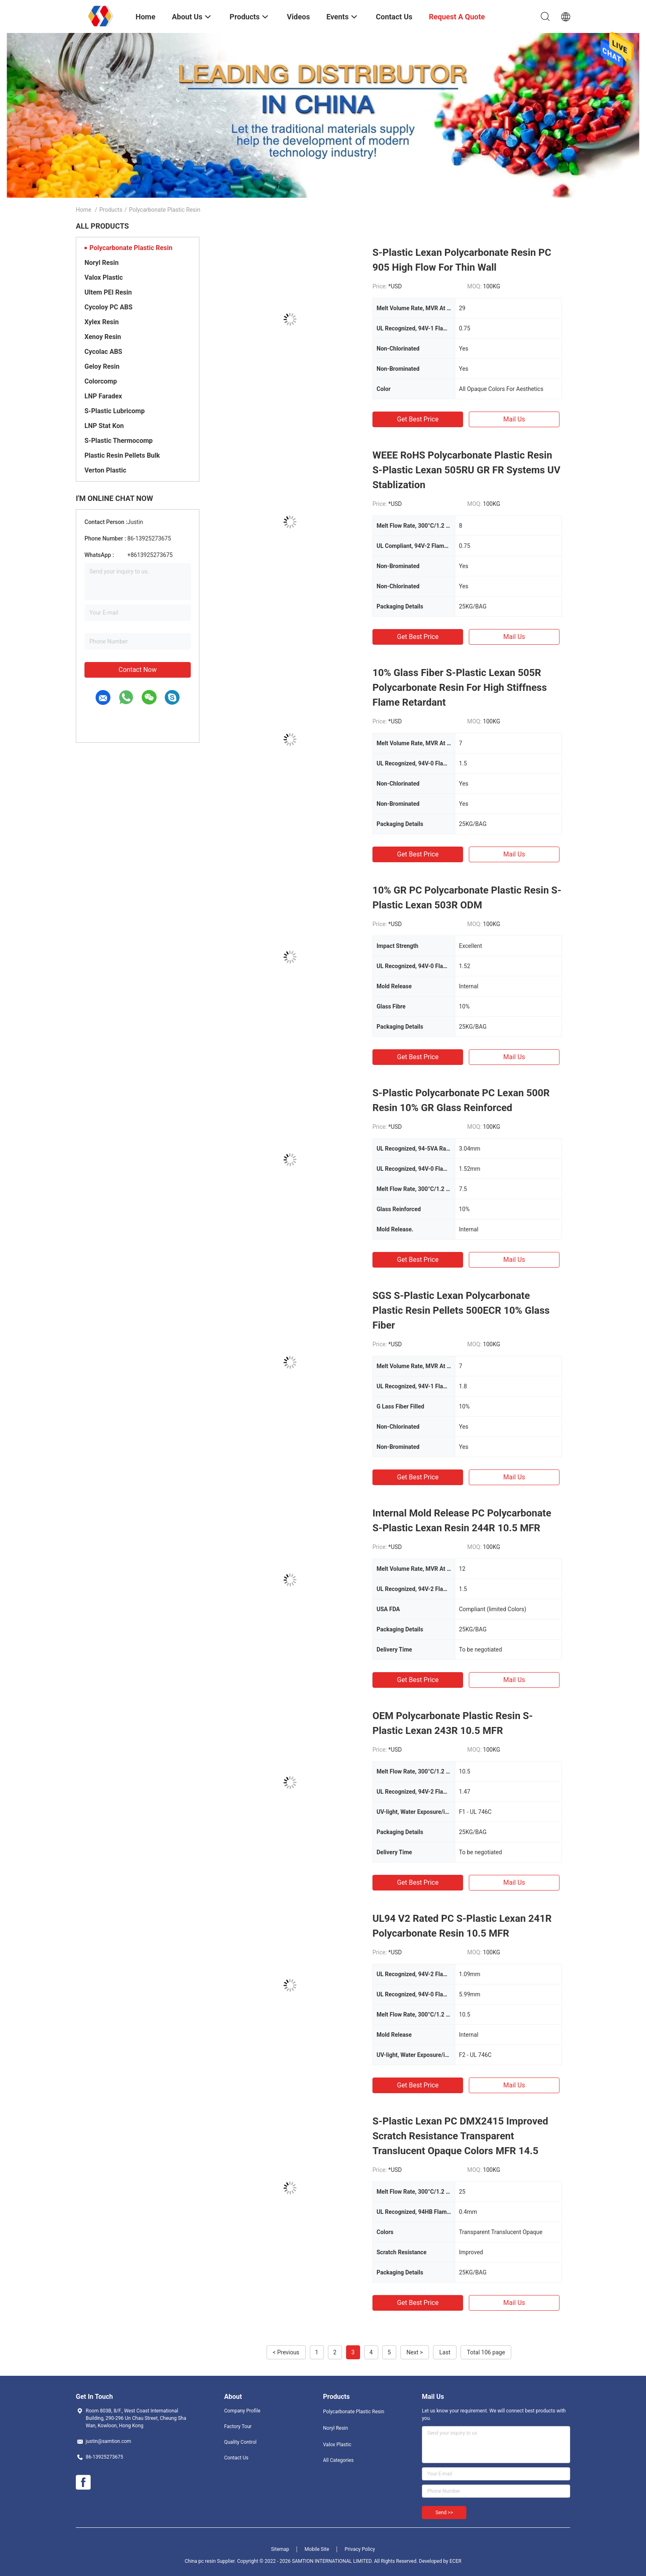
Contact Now (138, 670)
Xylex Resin (101, 322)
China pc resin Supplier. (211, 2561)
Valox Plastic (103, 277)
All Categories (338, 2460)
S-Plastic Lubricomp (114, 411)
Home (83, 209)
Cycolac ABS (103, 352)
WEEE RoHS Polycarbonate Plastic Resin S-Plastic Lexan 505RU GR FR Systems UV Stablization (466, 470)
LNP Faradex (103, 396)
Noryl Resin (101, 263)
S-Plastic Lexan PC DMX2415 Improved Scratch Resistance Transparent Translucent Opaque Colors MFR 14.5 (460, 2136)
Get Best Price (418, 419)
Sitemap (280, 2549)
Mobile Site (316, 2549)
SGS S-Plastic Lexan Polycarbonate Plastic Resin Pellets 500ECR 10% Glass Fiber (461, 1310)
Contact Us (236, 2458)
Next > (415, 2352)
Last (444, 2352)
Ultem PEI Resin (108, 292)
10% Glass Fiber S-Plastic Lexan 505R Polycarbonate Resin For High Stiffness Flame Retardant (459, 687)
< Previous (286, 2352)
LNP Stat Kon (104, 426)
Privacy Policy (359, 2549)
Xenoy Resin (102, 337)
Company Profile (242, 2411)
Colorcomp (100, 381)
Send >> (444, 2512)
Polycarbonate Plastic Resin (130, 248)
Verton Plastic (105, 470)
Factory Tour (238, 2426)
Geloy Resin (101, 366)
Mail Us (514, 419)
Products (110, 209)
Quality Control (240, 2442)
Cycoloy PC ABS (108, 307)
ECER (455, 2561)
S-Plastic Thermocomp (118, 441)
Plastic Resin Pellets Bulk (122, 455)
